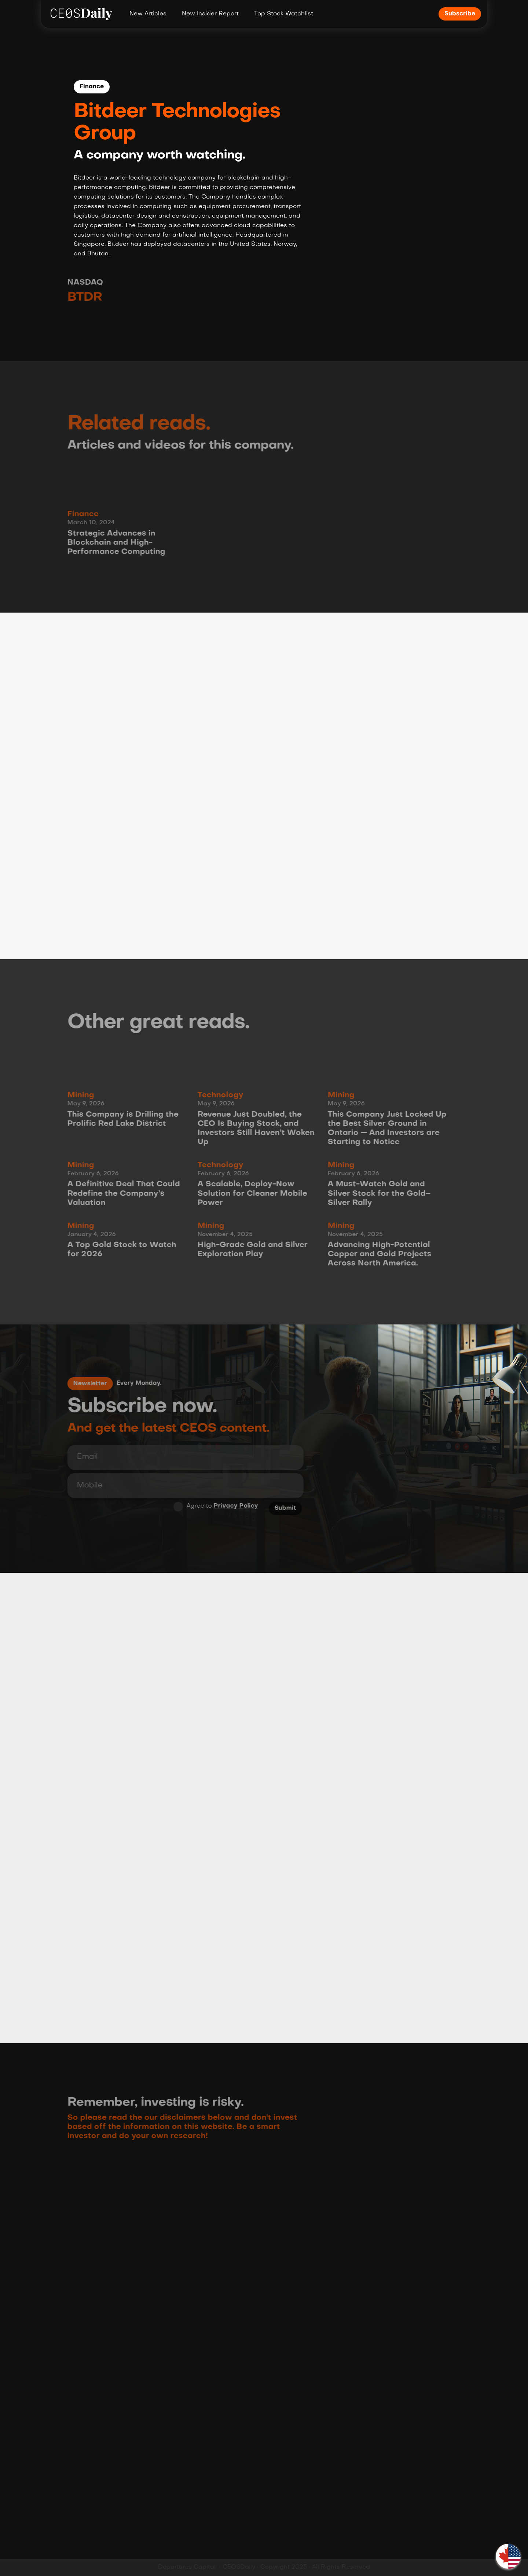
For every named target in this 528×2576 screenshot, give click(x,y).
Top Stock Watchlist (283, 14)
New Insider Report (210, 14)
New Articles (147, 14)
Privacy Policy (232, 1506)
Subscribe (459, 14)
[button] (508, 2556)
